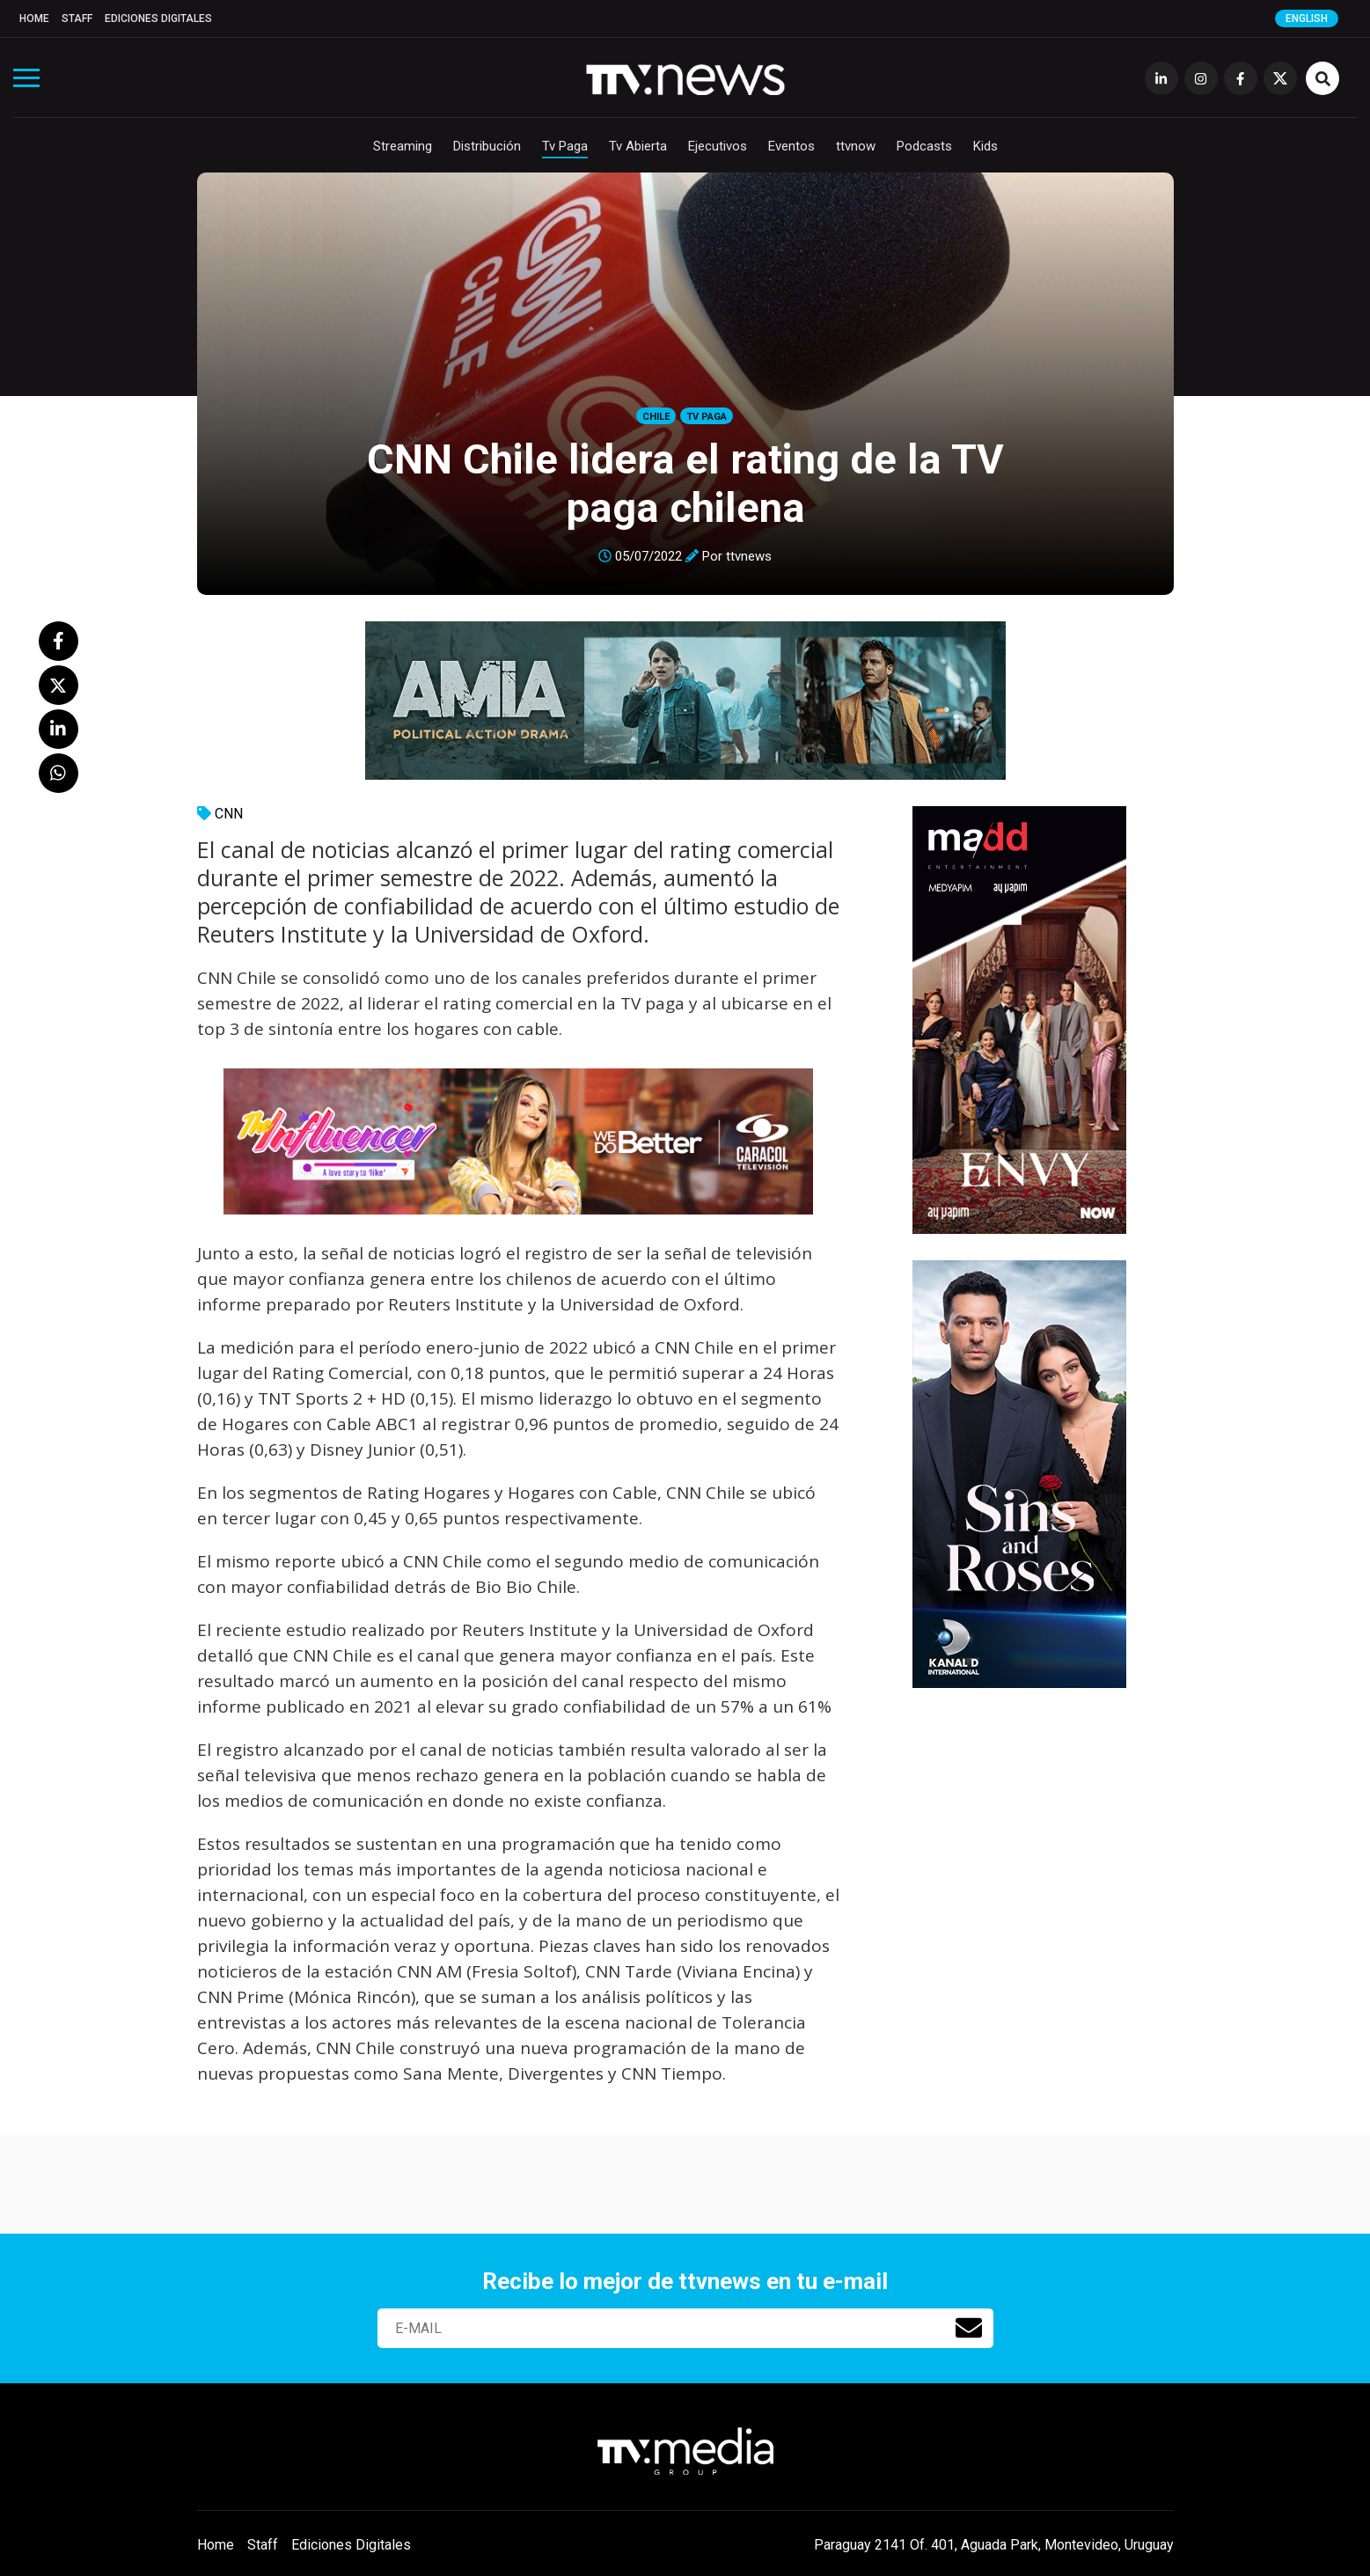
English (1307, 18)
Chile (656, 416)
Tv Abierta (638, 146)
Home (34, 18)
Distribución (487, 146)
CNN (229, 813)
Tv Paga (565, 146)
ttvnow (855, 146)
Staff (77, 18)
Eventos (791, 146)
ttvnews (749, 556)
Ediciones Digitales (158, 18)
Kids (985, 146)
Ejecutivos (717, 146)
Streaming (402, 146)
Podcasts (924, 146)
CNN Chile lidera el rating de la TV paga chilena (685, 483)
